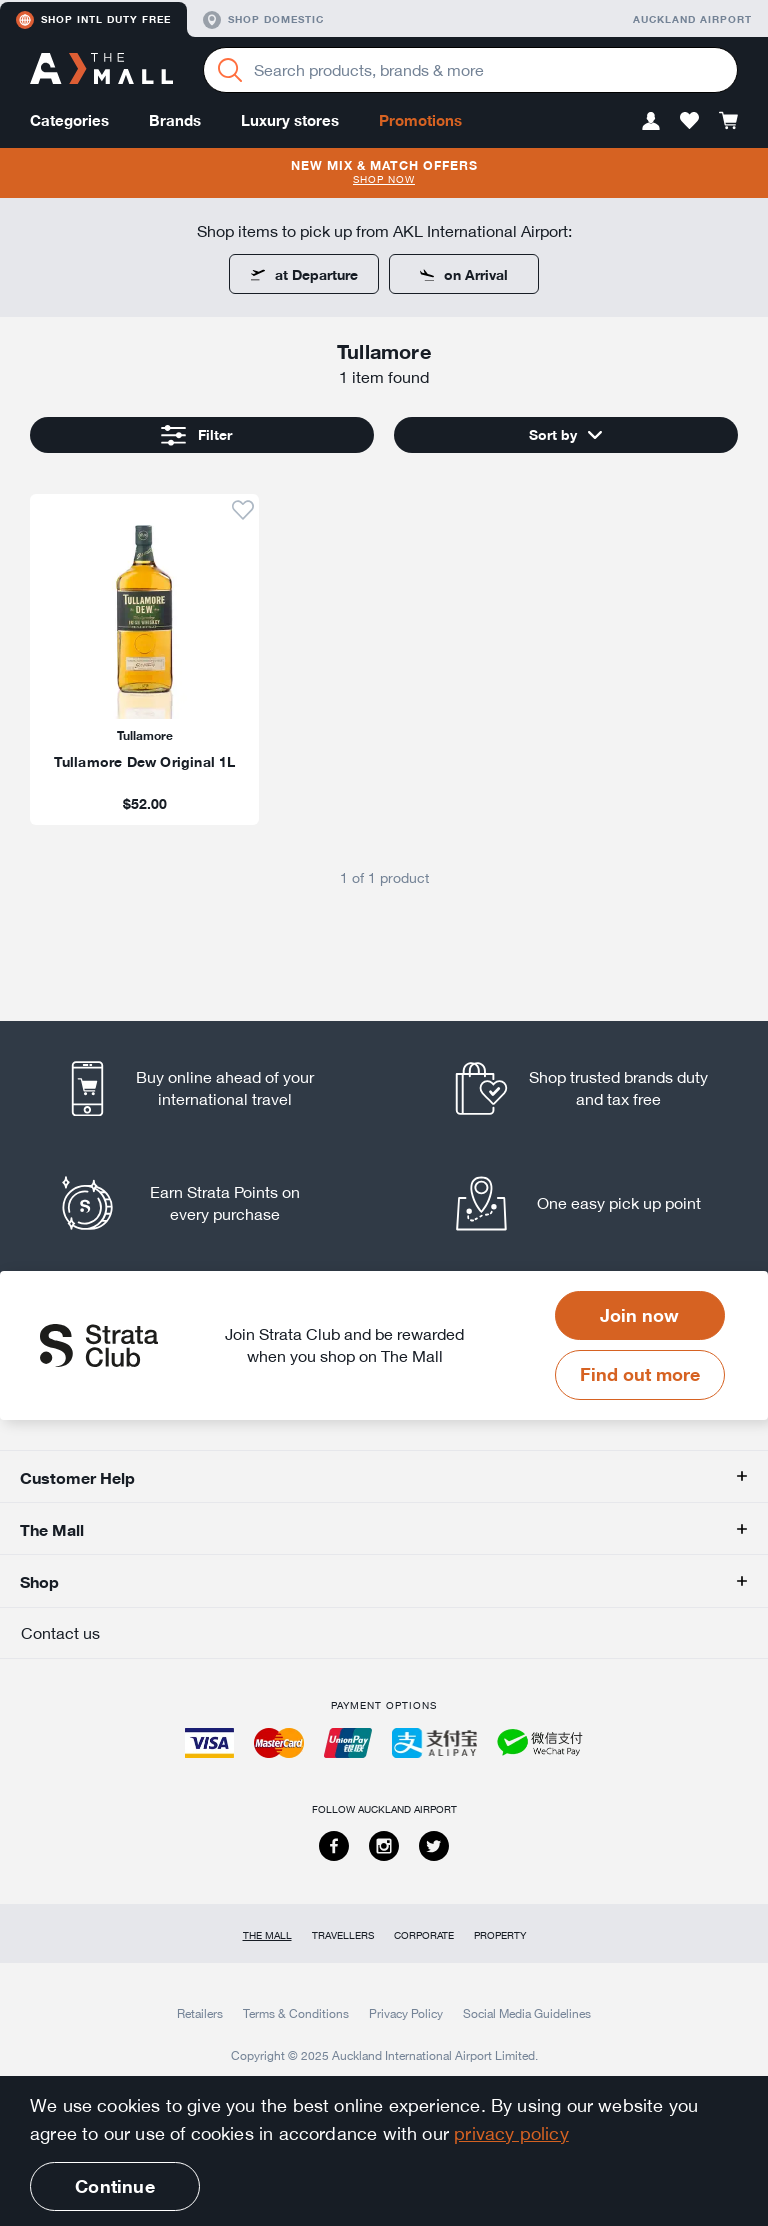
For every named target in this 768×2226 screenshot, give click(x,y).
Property (500, 1935)
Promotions (420, 120)
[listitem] (144, 659)
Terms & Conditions (296, 2013)
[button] (651, 120)
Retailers (200, 2013)
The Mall (267, 1935)
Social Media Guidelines (527, 2013)
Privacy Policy (406, 2013)
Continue (114, 2186)
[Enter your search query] (470, 70)
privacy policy (511, 2133)
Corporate (424, 1935)
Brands (175, 120)
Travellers (343, 1935)
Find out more (640, 1374)
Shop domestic (263, 20)
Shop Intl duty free (93, 20)
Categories (69, 120)
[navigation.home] (101, 70)
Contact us (60, 1633)
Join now (639, 1315)
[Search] (230, 70)
